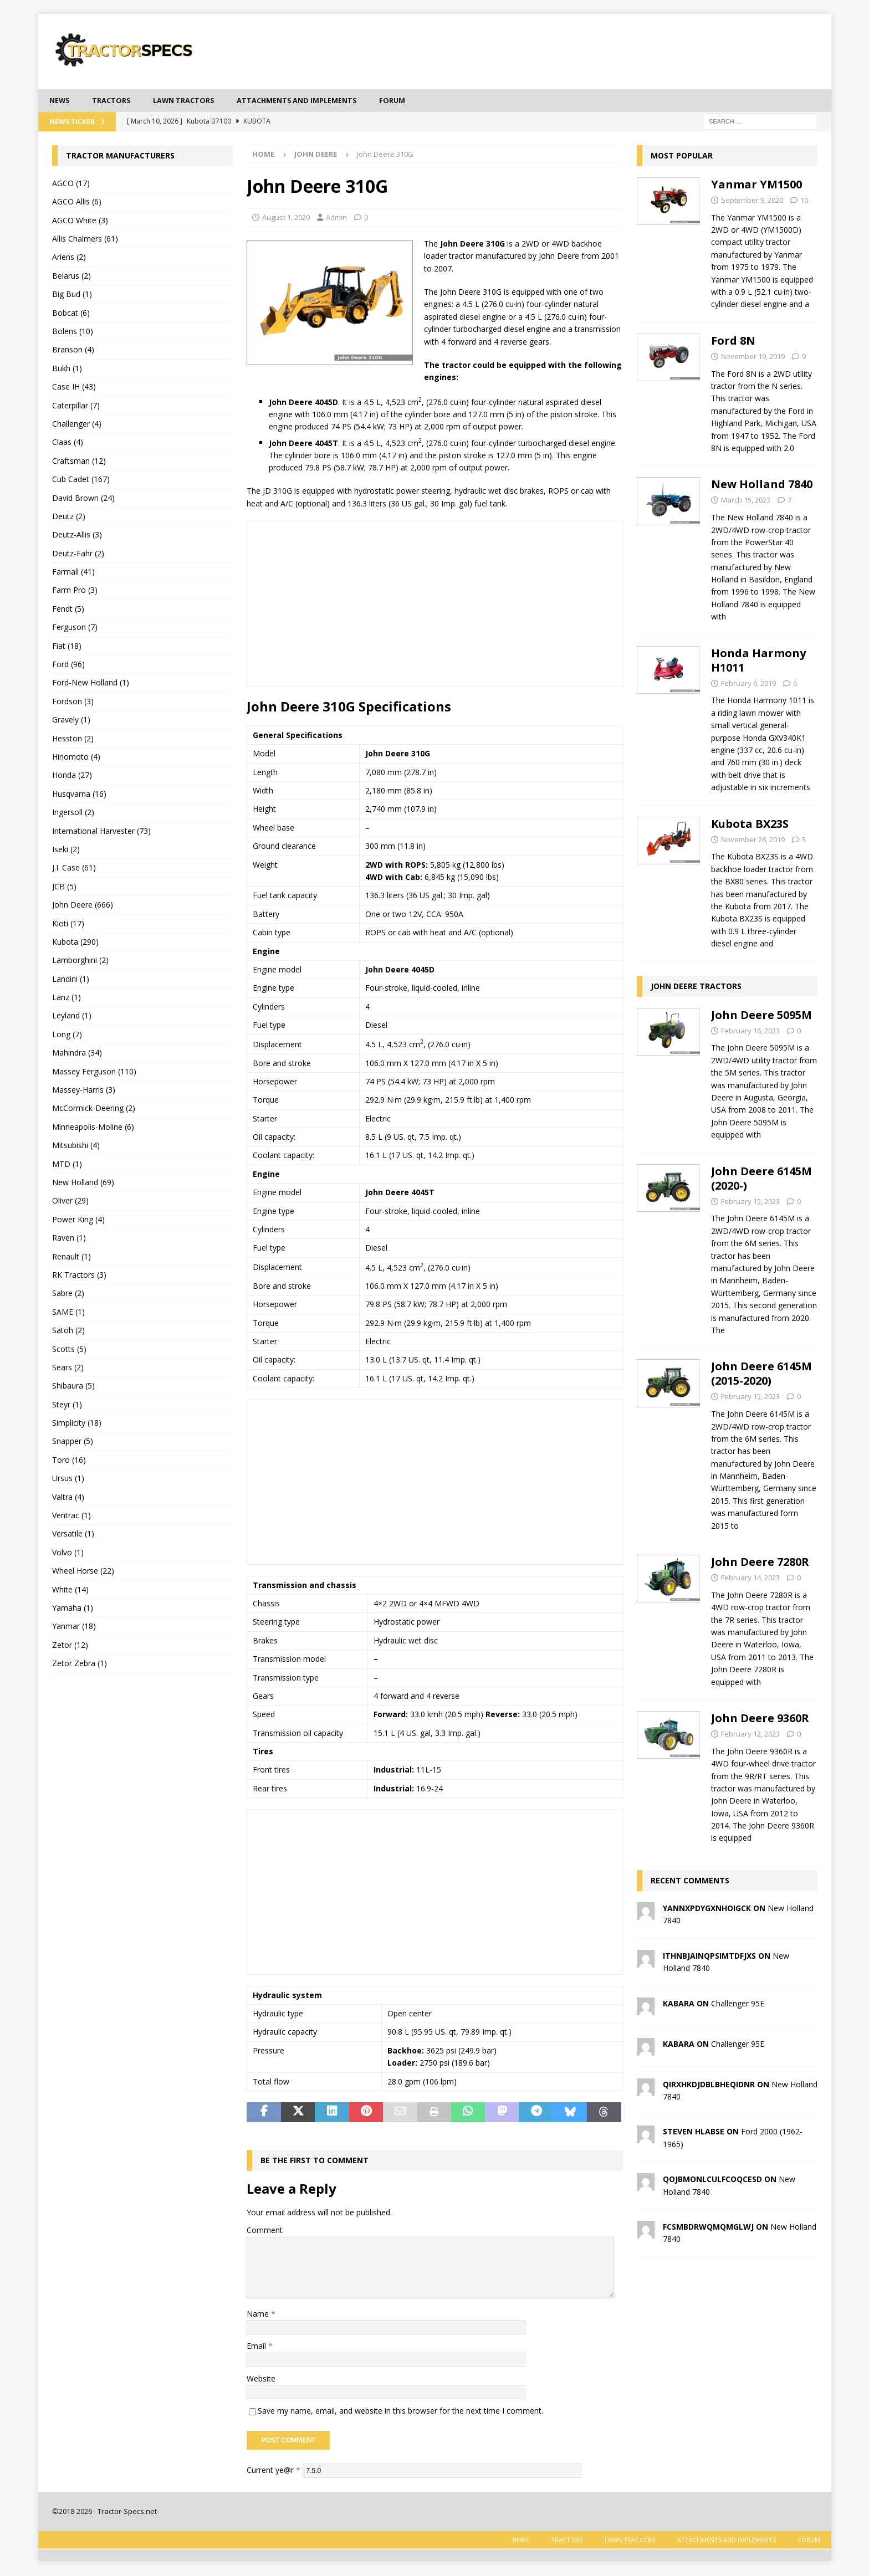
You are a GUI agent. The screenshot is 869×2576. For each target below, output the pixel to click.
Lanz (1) (66, 998)
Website (261, 2379)
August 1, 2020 (286, 218)
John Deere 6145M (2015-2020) (761, 1374)
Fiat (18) (66, 647)
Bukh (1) (67, 369)
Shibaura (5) (73, 1386)
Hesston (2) (73, 739)
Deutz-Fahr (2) (78, 554)
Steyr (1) (67, 1405)
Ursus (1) (68, 1479)
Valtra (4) (68, 1498)
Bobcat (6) (71, 314)
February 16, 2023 (750, 1032)
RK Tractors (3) (79, 1276)
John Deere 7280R (760, 1562)
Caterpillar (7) (76, 406)
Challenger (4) (76, 424)
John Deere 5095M (761, 1015)
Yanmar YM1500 (756, 185)
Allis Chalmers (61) (85, 239)
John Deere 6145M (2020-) (761, 1179)
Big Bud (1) (72, 295)
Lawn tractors (194, 100)
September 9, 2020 (752, 201)
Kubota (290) (75, 943)
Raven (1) (69, 1238)
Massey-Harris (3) (83, 1090)
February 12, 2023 (750, 1735)
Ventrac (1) (71, 1516)
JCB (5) (64, 887)
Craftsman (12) (79, 462)
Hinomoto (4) (76, 757)
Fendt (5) (68, 610)
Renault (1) (71, 1257)
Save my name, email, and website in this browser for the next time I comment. (400, 2411)
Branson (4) (73, 350)
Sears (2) (68, 1368)
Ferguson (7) (75, 628)
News (60, 100)
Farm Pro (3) (75, 591)
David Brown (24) (83, 499)
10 (804, 201)
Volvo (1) (68, 1553)
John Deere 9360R (760, 1719)
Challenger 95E (737, 2004)
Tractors (116, 100)
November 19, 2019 (753, 357)
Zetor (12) (70, 1646)
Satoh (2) (68, 1331)
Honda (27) (72, 776)
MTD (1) (67, 1165)
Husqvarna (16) (79, 795)
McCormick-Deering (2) (93, 1109)
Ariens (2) (69, 258)
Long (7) (67, 1035)
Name (259, 2314)
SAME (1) (68, 1313)
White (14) (70, 1590)
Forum (420, 100)
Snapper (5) (72, 1442)
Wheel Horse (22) (83, 1571)
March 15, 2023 (745, 501)
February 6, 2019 (748, 684)
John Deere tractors (696, 987)
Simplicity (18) (76, 1423)
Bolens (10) (72, 332)
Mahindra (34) (77, 1053)
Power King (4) (78, 1220)
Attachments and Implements (317, 100)
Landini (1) (70, 980)
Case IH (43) (74, 387)
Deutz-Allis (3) (77, 535)
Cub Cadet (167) (81, 480)
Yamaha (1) (72, 1609)
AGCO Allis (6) (76, 202)
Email (257, 2347)
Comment (265, 2231)
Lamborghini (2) (80, 961)
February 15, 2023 (750, 1202)
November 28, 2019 (753, 841)
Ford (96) (68, 665)
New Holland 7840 (761, 485)
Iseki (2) (66, 850)
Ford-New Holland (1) (90, 684)
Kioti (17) (68, 924)
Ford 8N (733, 341)
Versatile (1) (73, 1534)
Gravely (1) (71, 720)
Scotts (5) (69, 1350)
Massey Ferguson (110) (94, 1072)
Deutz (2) (68, 517)
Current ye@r (273, 2471)
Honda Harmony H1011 (758, 661)
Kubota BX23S (750, 824)
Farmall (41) (73, 572)
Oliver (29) (70, 1201)
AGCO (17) (71, 184)
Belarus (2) (71, 277)
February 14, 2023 (750, 1579)
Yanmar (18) (74, 1627)
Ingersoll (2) (73, 813)
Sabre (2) (68, 1294)
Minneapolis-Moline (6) (93, 1128)
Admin (336, 218)
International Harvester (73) (101, 832)
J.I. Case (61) (74, 868)
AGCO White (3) (80, 221)
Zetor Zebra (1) (79, 1664)
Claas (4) (67, 443)
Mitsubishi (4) (76, 1146)
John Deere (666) (82, 905)
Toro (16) (69, 1461)
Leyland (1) (71, 1017)
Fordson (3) (73, 702)
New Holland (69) (83, 1183)
